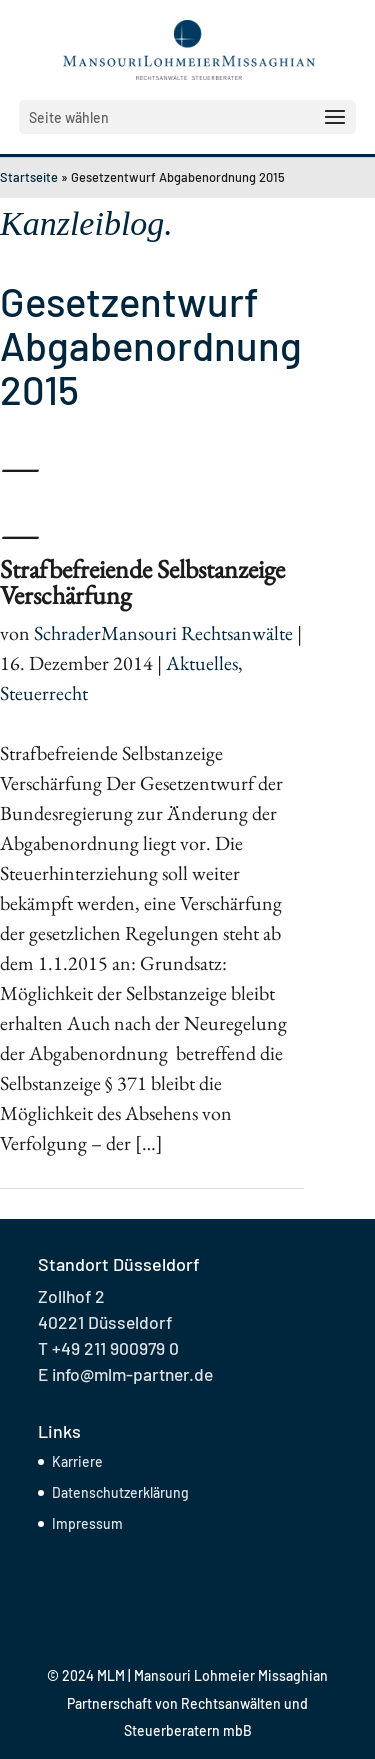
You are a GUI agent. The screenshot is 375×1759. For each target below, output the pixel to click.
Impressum (87, 1523)
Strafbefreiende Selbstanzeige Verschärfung (142, 582)
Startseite (29, 177)
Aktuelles (202, 663)
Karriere (77, 1461)
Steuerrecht (44, 693)
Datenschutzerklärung (120, 1492)
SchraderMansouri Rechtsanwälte (163, 633)
